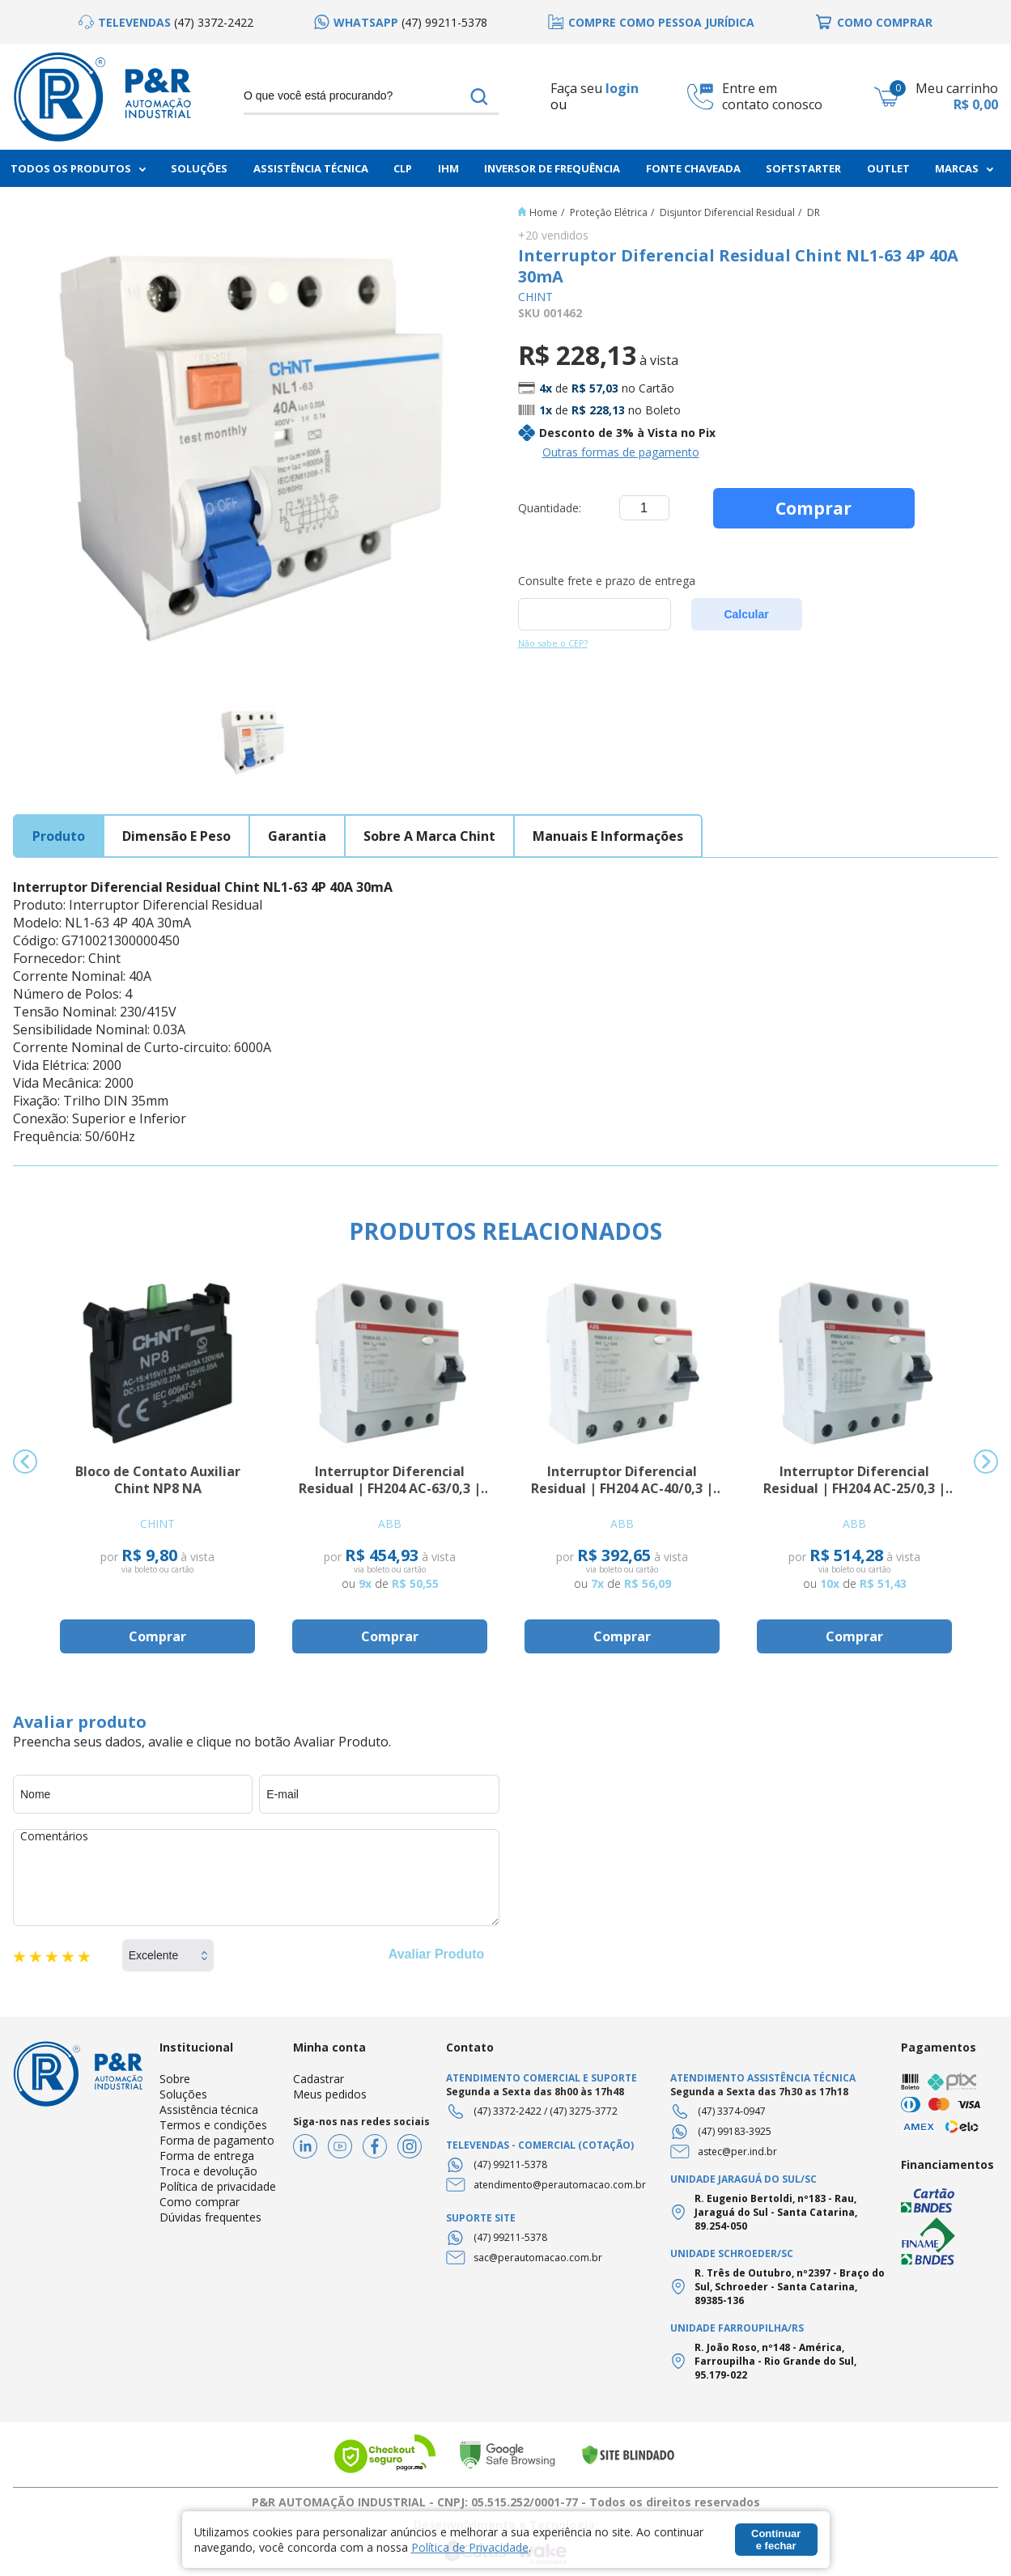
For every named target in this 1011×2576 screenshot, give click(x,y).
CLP (402, 168)
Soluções (199, 168)
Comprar (813, 508)
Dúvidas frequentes (210, 2217)
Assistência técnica (208, 2109)
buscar (479, 96)
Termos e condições (213, 2125)
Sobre (174, 2078)
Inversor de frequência (552, 168)
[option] (166, 22)
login (622, 88)
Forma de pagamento (216, 2140)
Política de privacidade (217, 2186)
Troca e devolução (208, 2171)
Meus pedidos (330, 2094)
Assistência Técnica (310, 168)
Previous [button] (25, 1461)
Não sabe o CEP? (553, 643)
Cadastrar (318, 2078)
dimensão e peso (176, 836)
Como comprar (199, 2201)
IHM (448, 168)
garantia (297, 836)
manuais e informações (608, 836)
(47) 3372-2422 (508, 2111)
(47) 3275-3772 (584, 2111)
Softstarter (803, 168)
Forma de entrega (206, 2155)
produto (58, 836)
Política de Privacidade (470, 2547)
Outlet (888, 168)
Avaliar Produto (437, 1954)
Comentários (256, 1877)
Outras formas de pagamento (620, 452)
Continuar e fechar (776, 2539)
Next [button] (986, 1461)
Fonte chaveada (693, 168)
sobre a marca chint (429, 836)
